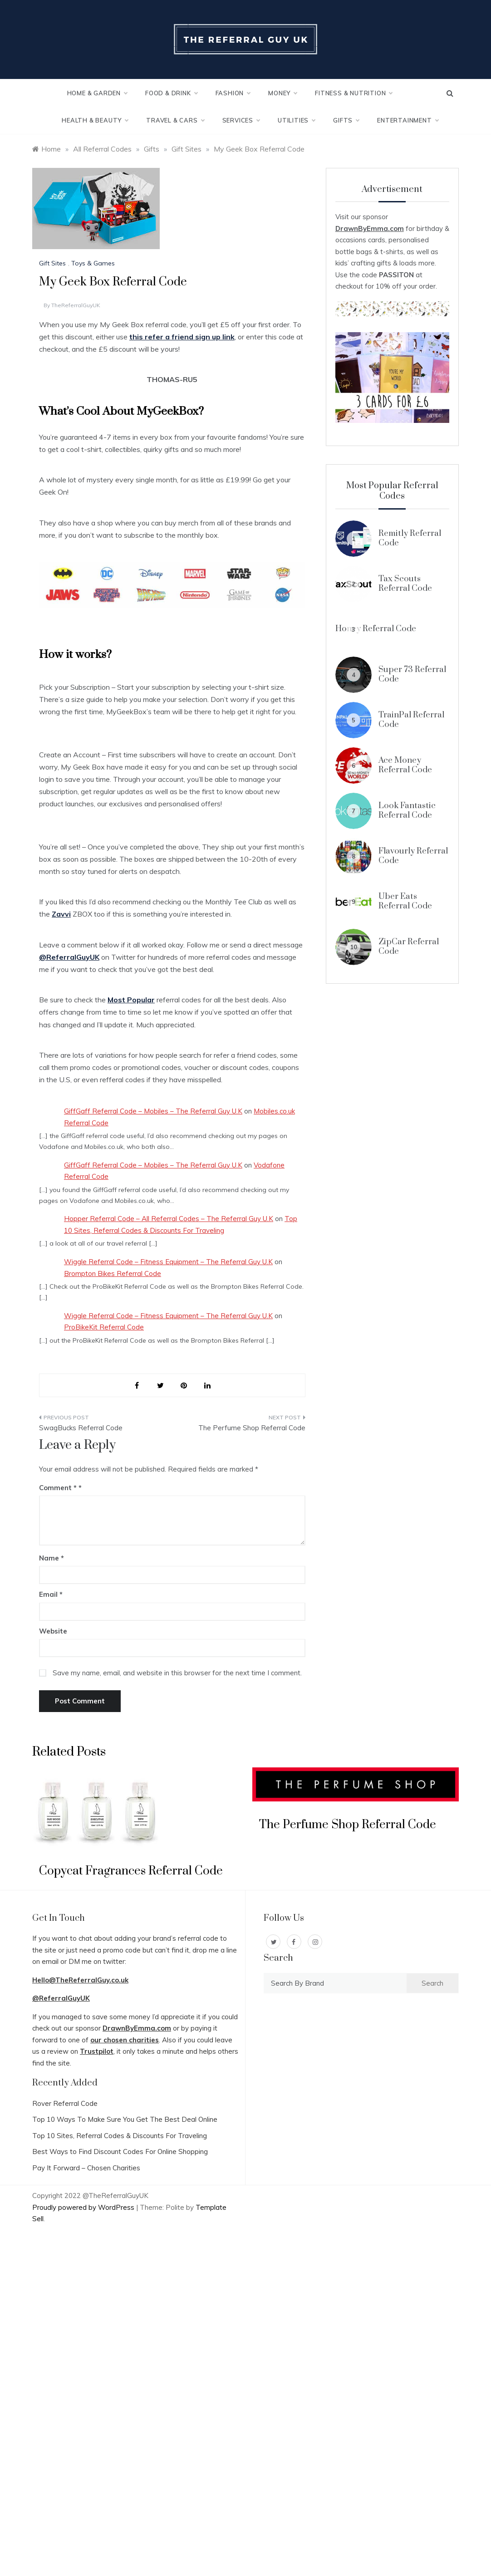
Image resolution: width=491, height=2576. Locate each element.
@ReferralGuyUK (61, 1998)
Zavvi (61, 913)
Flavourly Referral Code (413, 855)
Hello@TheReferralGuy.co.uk (80, 1980)
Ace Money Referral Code (405, 765)
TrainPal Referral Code (411, 719)
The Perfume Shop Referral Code (251, 1427)
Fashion (233, 93)
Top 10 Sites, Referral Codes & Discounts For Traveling (119, 2135)
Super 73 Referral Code (412, 674)
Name (51, 1558)
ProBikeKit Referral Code (104, 1327)
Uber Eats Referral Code (405, 901)
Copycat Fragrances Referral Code (131, 1871)
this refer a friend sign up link (182, 336)
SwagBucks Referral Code (81, 1427)
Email (51, 1594)
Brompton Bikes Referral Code (112, 1273)
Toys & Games (93, 263)
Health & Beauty (95, 120)
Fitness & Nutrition (353, 93)
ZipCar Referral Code (408, 946)
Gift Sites (52, 263)
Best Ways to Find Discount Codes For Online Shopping (120, 2151)
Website (53, 1631)
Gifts (346, 120)
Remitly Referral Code (409, 538)
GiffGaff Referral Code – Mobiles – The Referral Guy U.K (153, 1111)
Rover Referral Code (65, 2103)
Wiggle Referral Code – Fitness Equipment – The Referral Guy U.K (168, 1261)
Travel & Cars (175, 120)
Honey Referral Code (375, 628)
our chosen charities (124, 2040)
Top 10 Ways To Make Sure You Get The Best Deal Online (124, 2119)
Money (282, 93)
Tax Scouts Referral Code (405, 583)
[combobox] (335, 1983)
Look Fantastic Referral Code (407, 810)
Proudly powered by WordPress (84, 2207)
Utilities (296, 120)
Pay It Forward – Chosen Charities (86, 2168)
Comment (58, 1487)
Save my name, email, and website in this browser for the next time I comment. (177, 1672)
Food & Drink (171, 93)
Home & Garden (97, 93)
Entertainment (407, 120)
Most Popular (131, 999)
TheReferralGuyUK (75, 305)
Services (241, 120)
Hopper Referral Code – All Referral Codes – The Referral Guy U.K (168, 1218)
